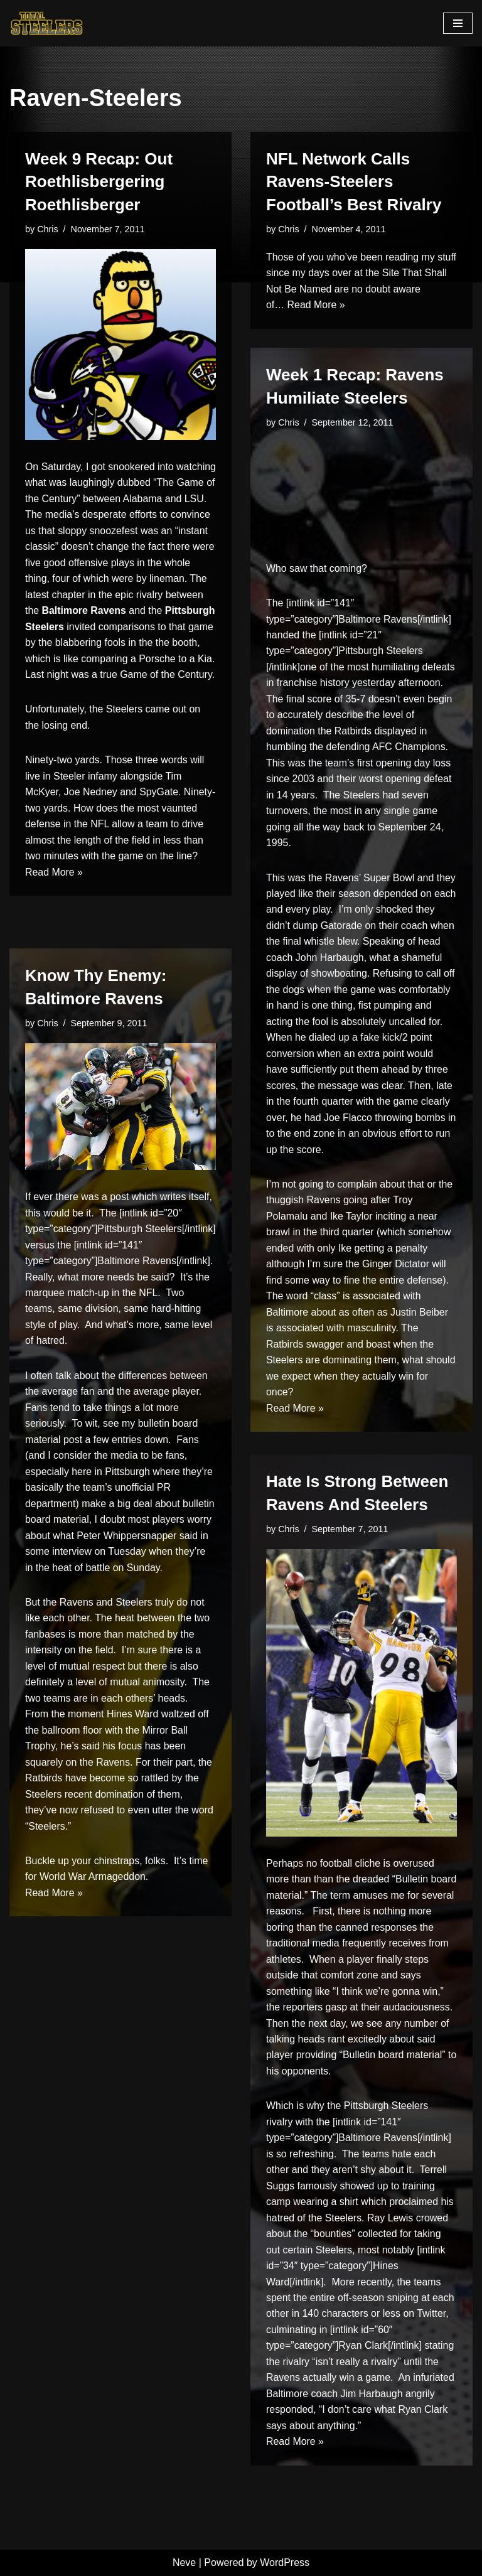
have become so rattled (117, 1780)
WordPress (284, 2562)
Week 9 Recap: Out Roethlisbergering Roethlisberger (99, 181)
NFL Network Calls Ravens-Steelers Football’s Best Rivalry (353, 181)
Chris (47, 229)
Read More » (54, 906)
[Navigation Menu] (458, 23)
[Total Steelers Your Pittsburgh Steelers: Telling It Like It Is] (47, 23)
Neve (184, 2562)
